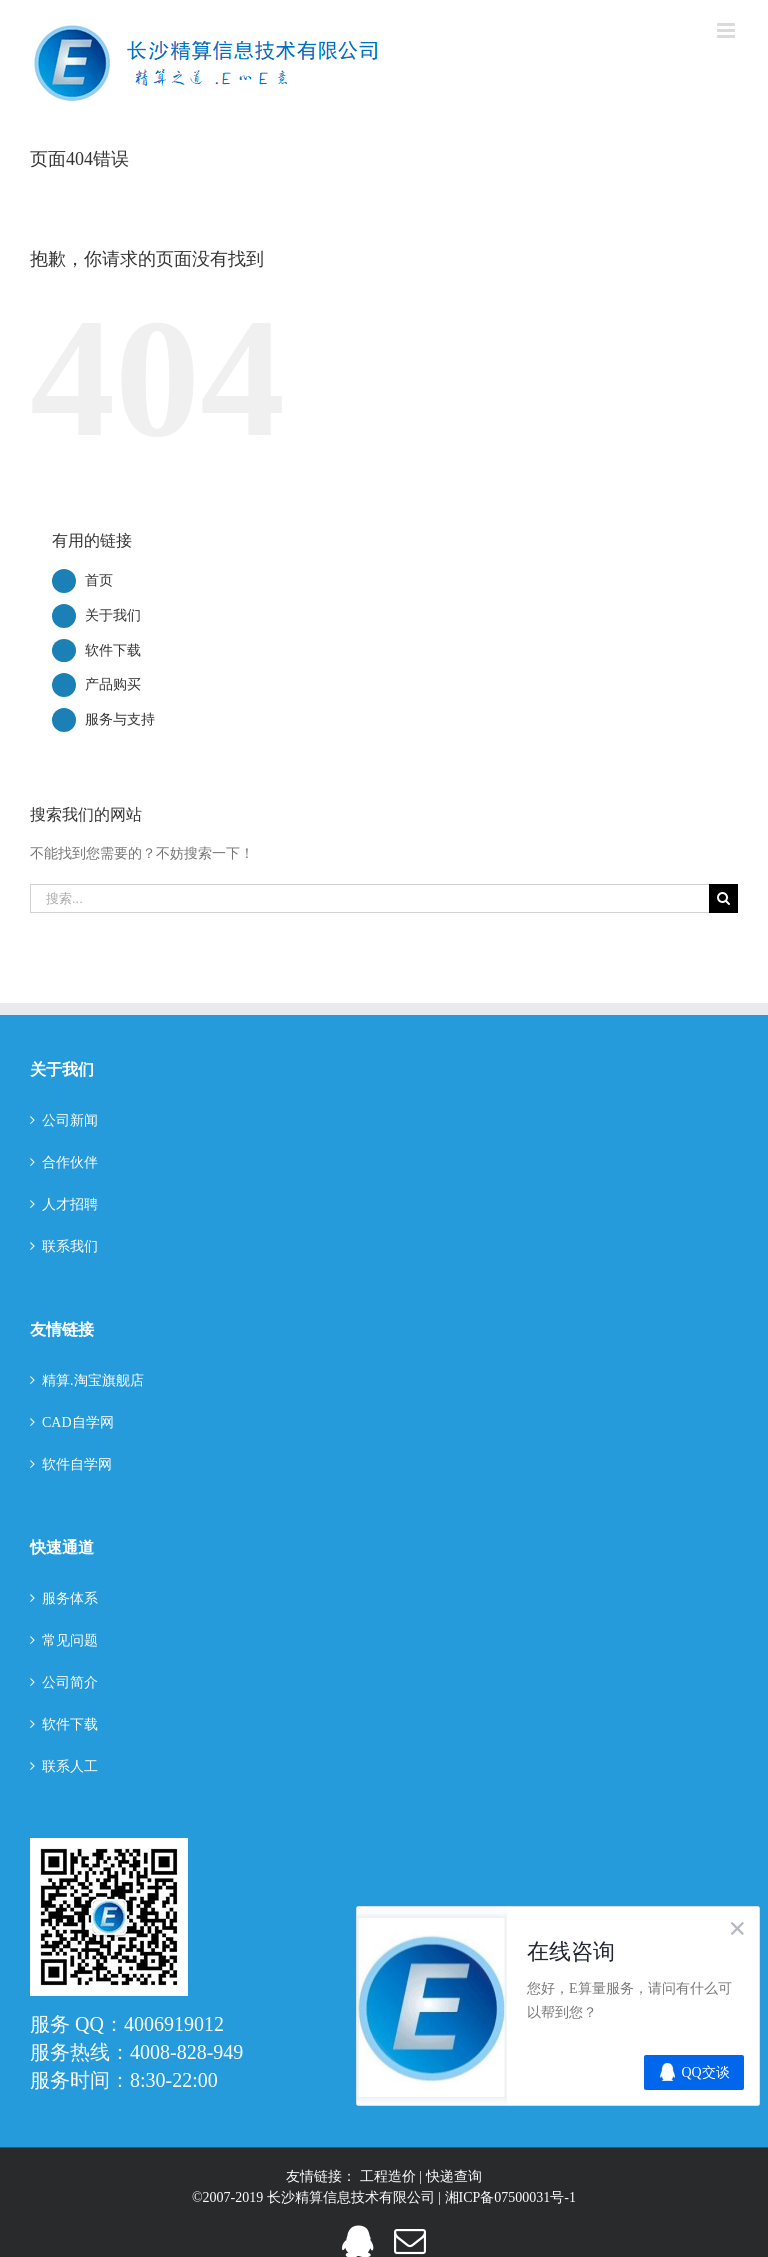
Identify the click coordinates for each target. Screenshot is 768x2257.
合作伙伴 (70, 1162)
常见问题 (70, 1640)
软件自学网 (77, 1464)
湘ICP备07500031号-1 (510, 2197)
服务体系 (70, 1598)
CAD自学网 (78, 1422)
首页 (99, 580)
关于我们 (113, 615)
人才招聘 (70, 1204)
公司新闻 (70, 1120)
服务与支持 (120, 719)
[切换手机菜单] (727, 30)
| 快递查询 (450, 2176)
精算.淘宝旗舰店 (93, 1380)
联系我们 (70, 1246)
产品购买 (113, 684)
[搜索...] (369, 898)
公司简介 (70, 1682)
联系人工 (70, 1766)
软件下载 (113, 650)
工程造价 (390, 2176)
